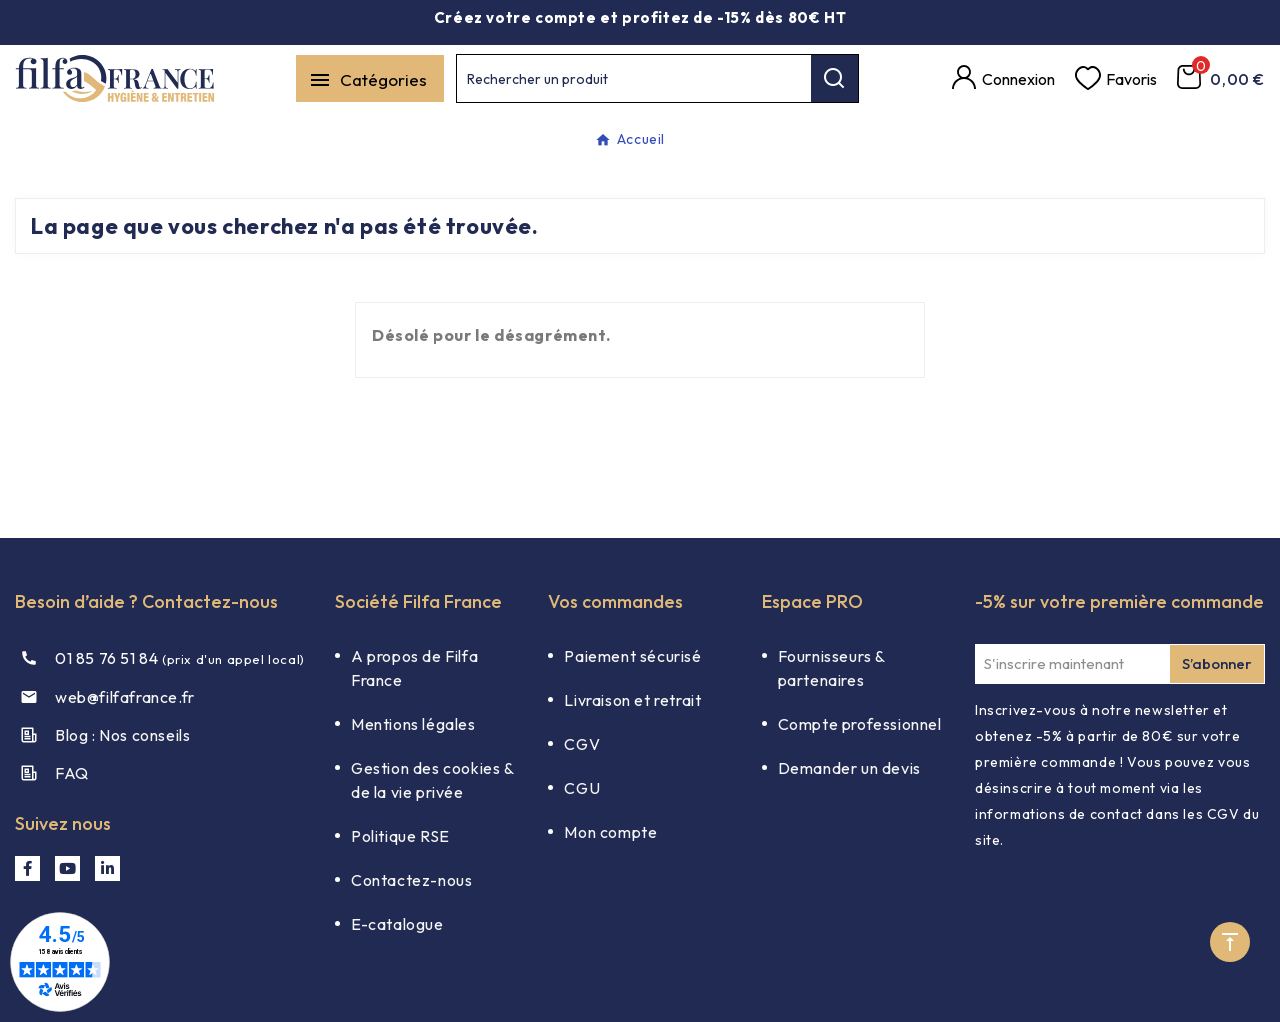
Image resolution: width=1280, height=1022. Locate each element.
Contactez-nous (411, 880)
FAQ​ (72, 773)
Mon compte (610, 832)
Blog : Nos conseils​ (122, 735)
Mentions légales (413, 724)
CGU (582, 788)
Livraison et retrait (632, 700)
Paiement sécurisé (632, 656)
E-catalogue (397, 924)
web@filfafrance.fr (125, 697)
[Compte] (1003, 79)
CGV (582, 744)
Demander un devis (849, 768)
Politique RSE (400, 836)
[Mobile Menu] (370, 78)
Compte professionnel (860, 724)
